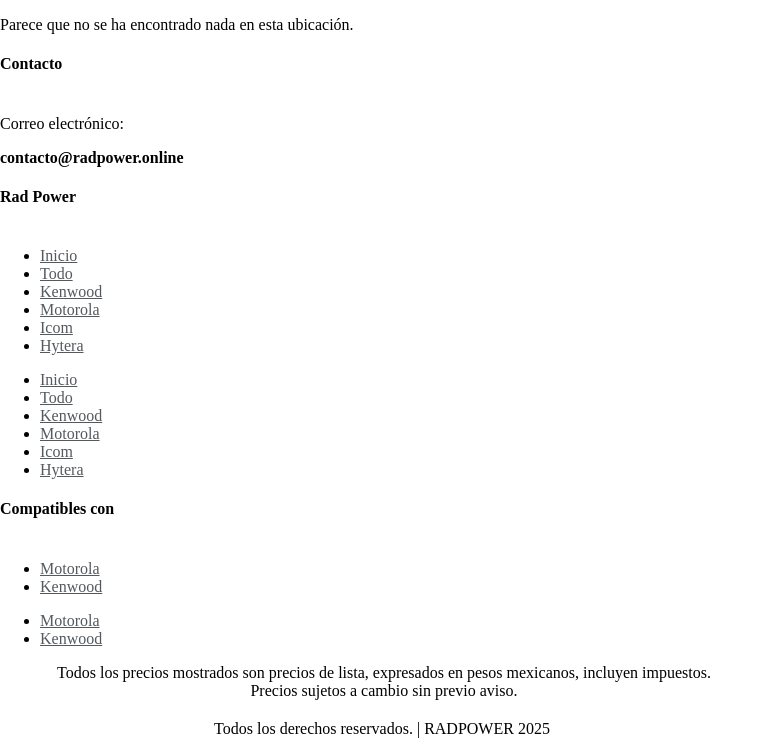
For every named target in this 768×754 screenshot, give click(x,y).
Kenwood (71, 291)
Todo (56, 273)
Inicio (58, 255)
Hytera (62, 345)
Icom (56, 327)
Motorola (70, 309)
